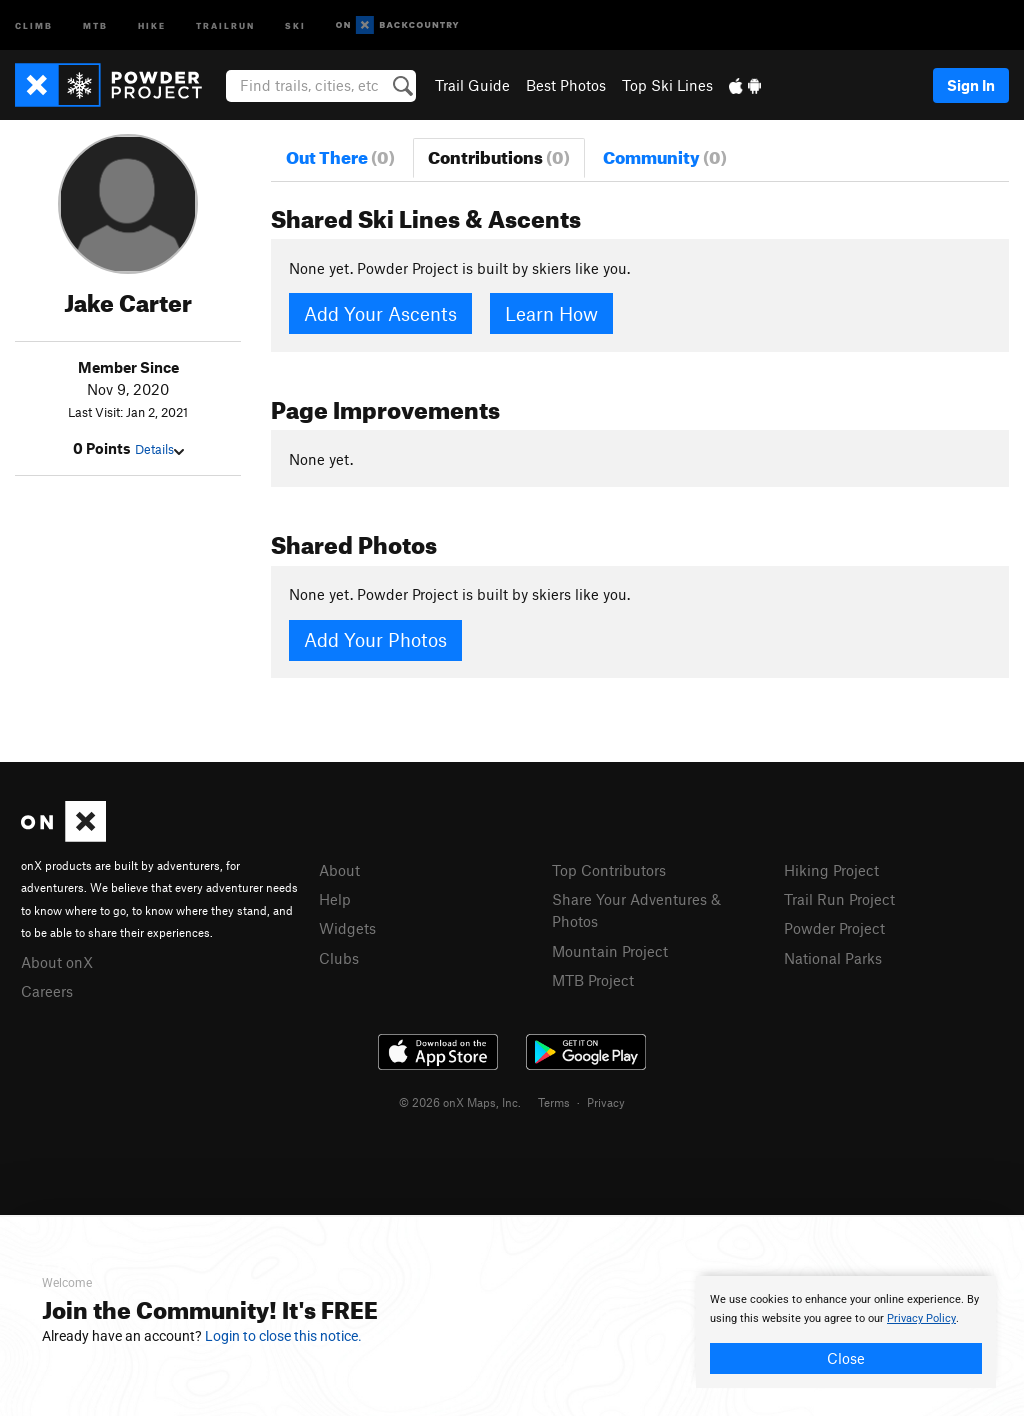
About (339, 870)
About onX (57, 962)
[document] (846, 1332)
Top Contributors (609, 870)
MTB (95, 24)
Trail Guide (472, 85)
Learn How (551, 313)
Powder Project (834, 928)
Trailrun (225, 24)
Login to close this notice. (283, 1336)
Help (335, 899)
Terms (554, 1102)
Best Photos (566, 85)
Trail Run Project (839, 899)
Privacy (606, 1102)
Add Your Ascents (380, 313)
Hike (152, 24)
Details (159, 449)
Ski (295, 24)
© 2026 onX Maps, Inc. (460, 1102)
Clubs (339, 958)
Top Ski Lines (667, 85)
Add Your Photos (375, 639)
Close (846, 1358)
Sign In (971, 85)
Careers (47, 991)
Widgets (347, 928)
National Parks (833, 958)
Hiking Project (831, 870)
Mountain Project (610, 951)
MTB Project (593, 980)
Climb (34, 24)
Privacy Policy (921, 1318)
